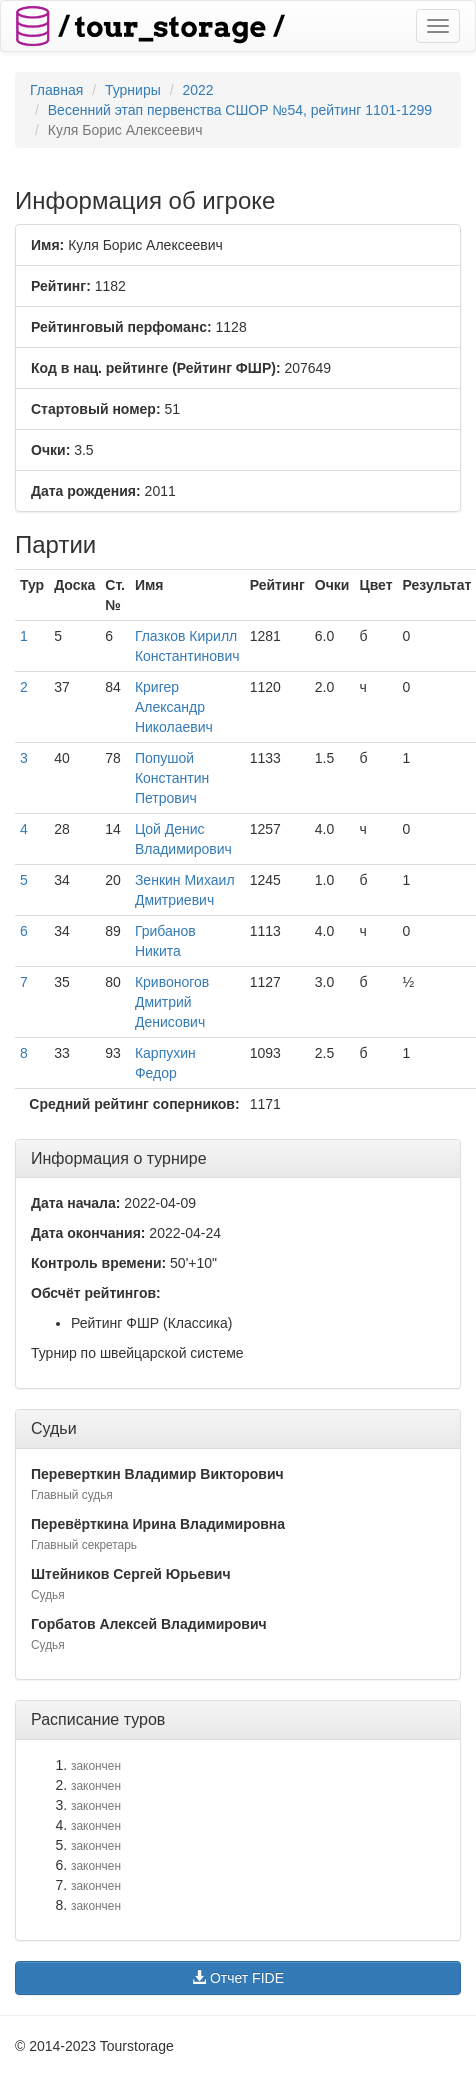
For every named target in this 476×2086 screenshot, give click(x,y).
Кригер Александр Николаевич (174, 707)
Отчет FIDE (238, 1978)
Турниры (133, 90)
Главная (56, 90)
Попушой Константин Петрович (172, 778)
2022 (197, 90)
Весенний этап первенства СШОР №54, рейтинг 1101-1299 (240, 110)
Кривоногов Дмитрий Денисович (172, 1002)
